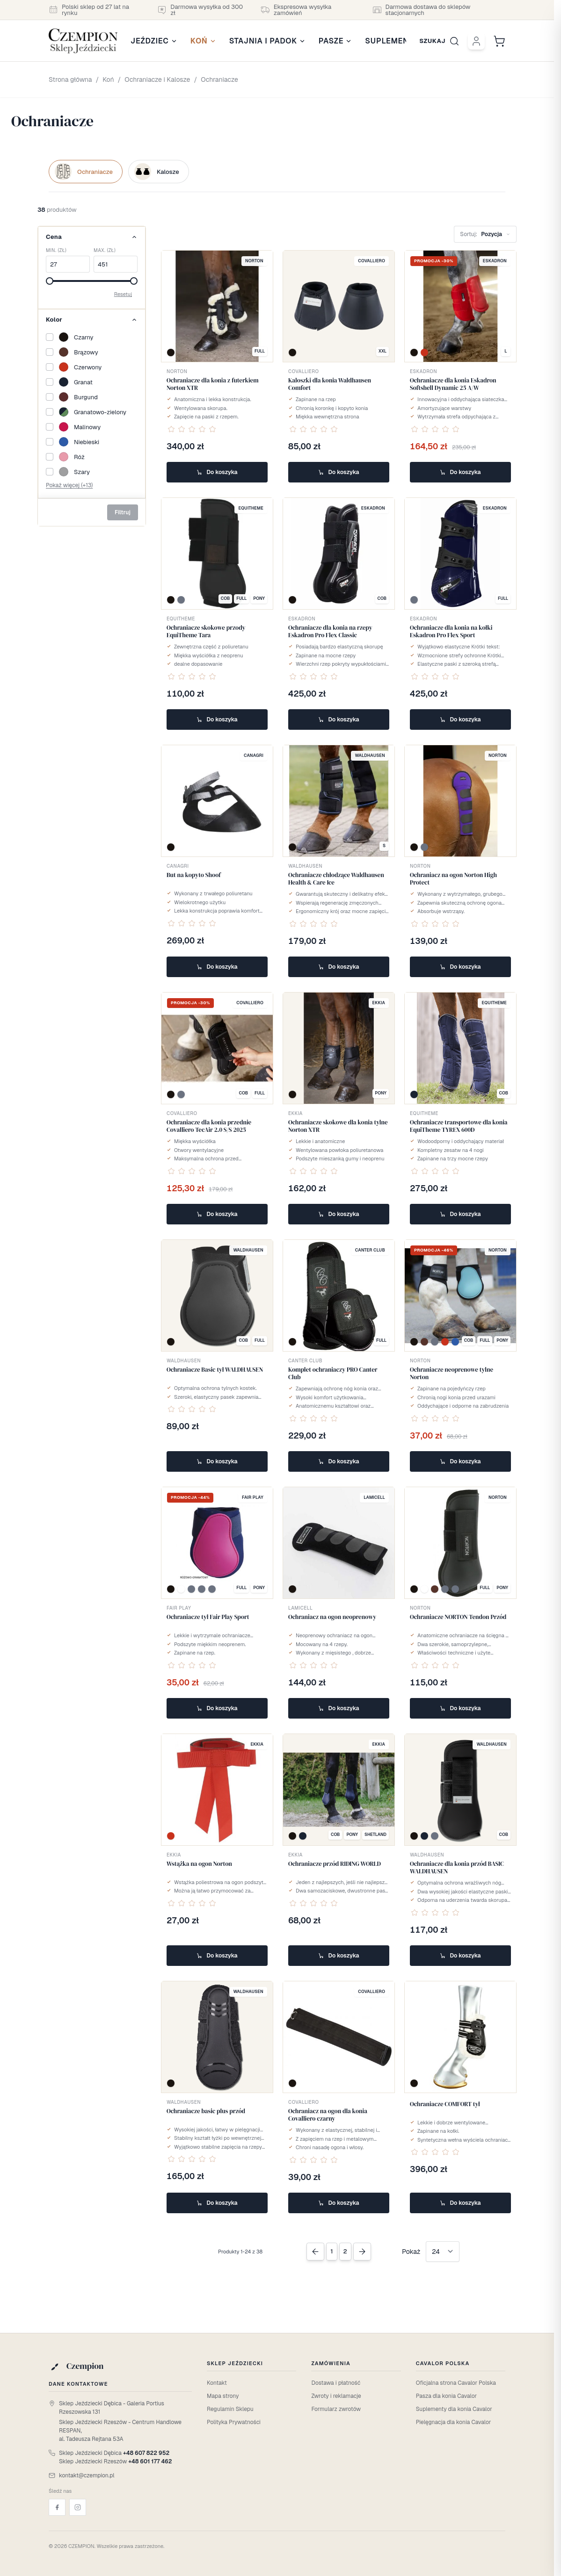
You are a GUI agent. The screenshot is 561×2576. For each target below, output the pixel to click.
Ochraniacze (219, 79)
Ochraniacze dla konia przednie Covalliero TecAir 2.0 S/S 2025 (209, 1126)
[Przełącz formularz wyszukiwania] (439, 41)
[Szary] (91, 471)
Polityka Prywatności (234, 2422)
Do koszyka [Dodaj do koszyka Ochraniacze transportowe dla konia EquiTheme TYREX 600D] (460, 1214)
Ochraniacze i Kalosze (157, 79)
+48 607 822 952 (146, 2453)
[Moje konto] (476, 41)
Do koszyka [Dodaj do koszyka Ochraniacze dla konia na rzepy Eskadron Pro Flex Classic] (338, 719)
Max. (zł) (105, 250)
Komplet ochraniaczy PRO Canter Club (333, 1373)
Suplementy (396, 41)
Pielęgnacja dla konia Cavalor (453, 2422)
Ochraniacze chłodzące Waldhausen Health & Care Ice (336, 878)
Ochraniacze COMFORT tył (445, 2104)
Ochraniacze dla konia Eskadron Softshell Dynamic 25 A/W (453, 384)
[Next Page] (362, 2251)
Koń (203, 41)
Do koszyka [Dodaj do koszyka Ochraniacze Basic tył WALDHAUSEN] (217, 1461)
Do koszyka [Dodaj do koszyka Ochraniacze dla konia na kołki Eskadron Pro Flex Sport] (460, 719)
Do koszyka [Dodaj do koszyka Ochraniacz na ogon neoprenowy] (338, 1708)
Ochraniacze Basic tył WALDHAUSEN (215, 1370)
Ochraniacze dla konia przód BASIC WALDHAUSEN (457, 1867)
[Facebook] (57, 2507)
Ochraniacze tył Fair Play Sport (208, 1617)
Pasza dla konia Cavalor (446, 2396)
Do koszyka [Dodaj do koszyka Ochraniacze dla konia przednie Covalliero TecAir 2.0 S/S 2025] (217, 1214)
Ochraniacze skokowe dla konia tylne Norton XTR (338, 1126)
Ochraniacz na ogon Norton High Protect (453, 878)
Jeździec (154, 41)
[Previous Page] (315, 2251)
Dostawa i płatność (335, 2383)
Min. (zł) (56, 250)
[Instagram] (77, 2507)
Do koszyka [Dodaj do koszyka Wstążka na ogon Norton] (217, 1955)
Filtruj (123, 512)
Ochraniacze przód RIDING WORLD (334, 1864)
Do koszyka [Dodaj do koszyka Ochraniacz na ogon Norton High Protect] (460, 967)
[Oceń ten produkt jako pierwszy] (192, 429)
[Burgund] (91, 396)
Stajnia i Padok (267, 41)
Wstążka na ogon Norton (199, 1864)
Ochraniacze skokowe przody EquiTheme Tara (206, 631)
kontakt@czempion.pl (87, 2475)
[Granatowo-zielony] (91, 411)
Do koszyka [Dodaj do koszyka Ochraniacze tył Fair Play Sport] (217, 1708)
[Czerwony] (91, 367)
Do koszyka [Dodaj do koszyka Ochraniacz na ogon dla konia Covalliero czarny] (338, 2203)
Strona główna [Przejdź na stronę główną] (70, 79)
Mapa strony (223, 2396)
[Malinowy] (91, 426)
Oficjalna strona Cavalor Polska (456, 2383)
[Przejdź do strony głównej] (83, 41)
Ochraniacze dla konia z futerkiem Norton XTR (213, 384)
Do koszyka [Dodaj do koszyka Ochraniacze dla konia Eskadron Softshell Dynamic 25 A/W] (460, 472)
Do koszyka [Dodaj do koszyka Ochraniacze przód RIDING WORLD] (338, 1955)
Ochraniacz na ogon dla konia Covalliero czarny (327, 2115)
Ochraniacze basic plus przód (206, 2111)
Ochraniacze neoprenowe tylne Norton (451, 1373)
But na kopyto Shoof (194, 875)
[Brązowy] (91, 352)
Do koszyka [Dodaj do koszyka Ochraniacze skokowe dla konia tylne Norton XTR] (338, 1214)
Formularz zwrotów (336, 2409)
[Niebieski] (91, 441)
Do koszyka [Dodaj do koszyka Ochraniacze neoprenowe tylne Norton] (460, 1461)
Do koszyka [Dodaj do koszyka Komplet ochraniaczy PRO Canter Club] (338, 1461)
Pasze (335, 41)
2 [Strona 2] (345, 2251)
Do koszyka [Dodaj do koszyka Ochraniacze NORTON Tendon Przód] (460, 1708)
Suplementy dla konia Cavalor (454, 2409)
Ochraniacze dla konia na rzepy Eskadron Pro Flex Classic (330, 631)
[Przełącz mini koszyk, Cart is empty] (499, 41)
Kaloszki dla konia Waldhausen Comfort (329, 384)
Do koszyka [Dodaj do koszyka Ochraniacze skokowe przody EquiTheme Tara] (217, 719)
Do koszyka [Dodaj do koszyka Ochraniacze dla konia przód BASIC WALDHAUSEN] (460, 1955)
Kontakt (217, 2383)
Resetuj (123, 294)
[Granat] (91, 381)
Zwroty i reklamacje (336, 2396)
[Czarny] (91, 337)
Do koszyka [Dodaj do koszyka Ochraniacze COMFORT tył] (460, 2203)
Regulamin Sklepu (230, 2409)
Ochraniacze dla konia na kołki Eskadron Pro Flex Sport (451, 631)
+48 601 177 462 (150, 2461)
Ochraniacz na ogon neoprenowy (332, 1617)
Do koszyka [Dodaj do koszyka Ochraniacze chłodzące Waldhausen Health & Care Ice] (338, 967)
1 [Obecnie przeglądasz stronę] (331, 2251)
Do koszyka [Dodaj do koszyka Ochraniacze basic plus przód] (217, 2203)
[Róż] (91, 456)
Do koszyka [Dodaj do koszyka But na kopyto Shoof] (217, 967)
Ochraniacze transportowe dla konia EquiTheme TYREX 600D (459, 1126)
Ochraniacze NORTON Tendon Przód (458, 1617)
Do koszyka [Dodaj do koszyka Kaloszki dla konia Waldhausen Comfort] (338, 472)
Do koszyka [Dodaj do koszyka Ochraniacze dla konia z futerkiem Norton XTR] (217, 472)
